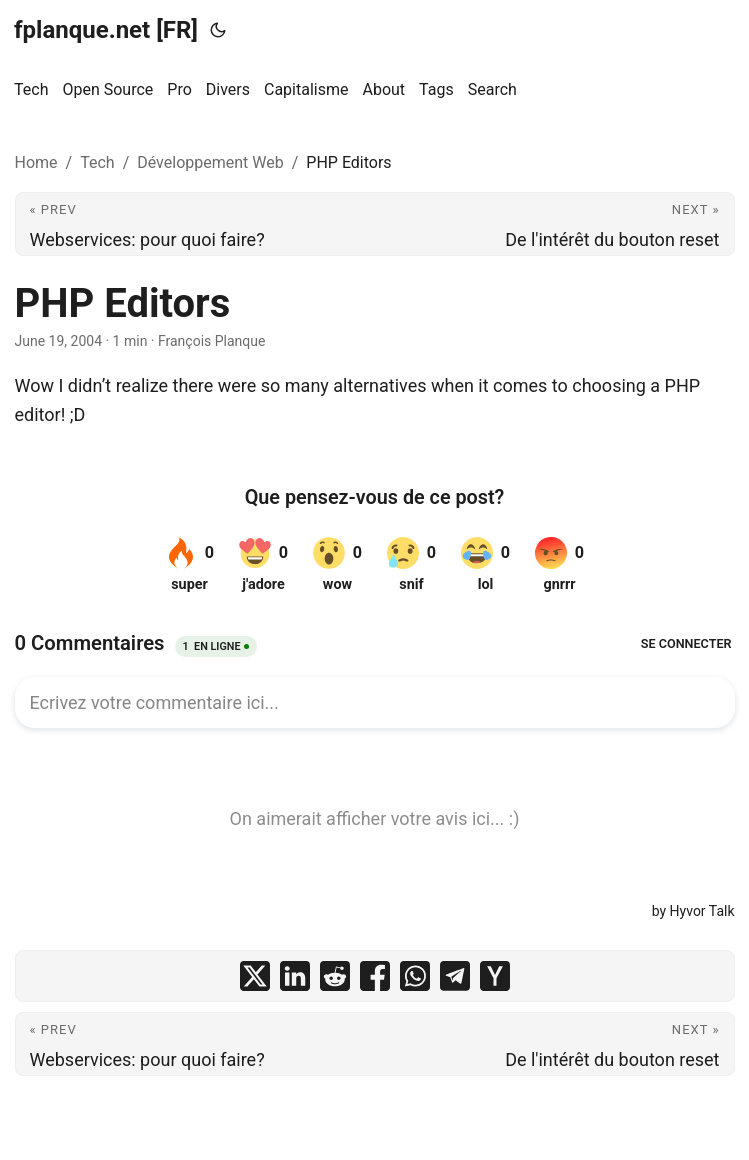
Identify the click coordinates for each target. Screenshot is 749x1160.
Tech (97, 162)
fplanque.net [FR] (106, 30)
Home (36, 162)
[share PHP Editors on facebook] (375, 976)
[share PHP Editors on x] (255, 976)
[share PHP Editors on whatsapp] (415, 976)
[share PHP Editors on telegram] (455, 976)
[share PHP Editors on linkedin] (295, 976)
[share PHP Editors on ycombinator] (495, 976)
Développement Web (210, 162)
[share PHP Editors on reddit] (335, 976)
